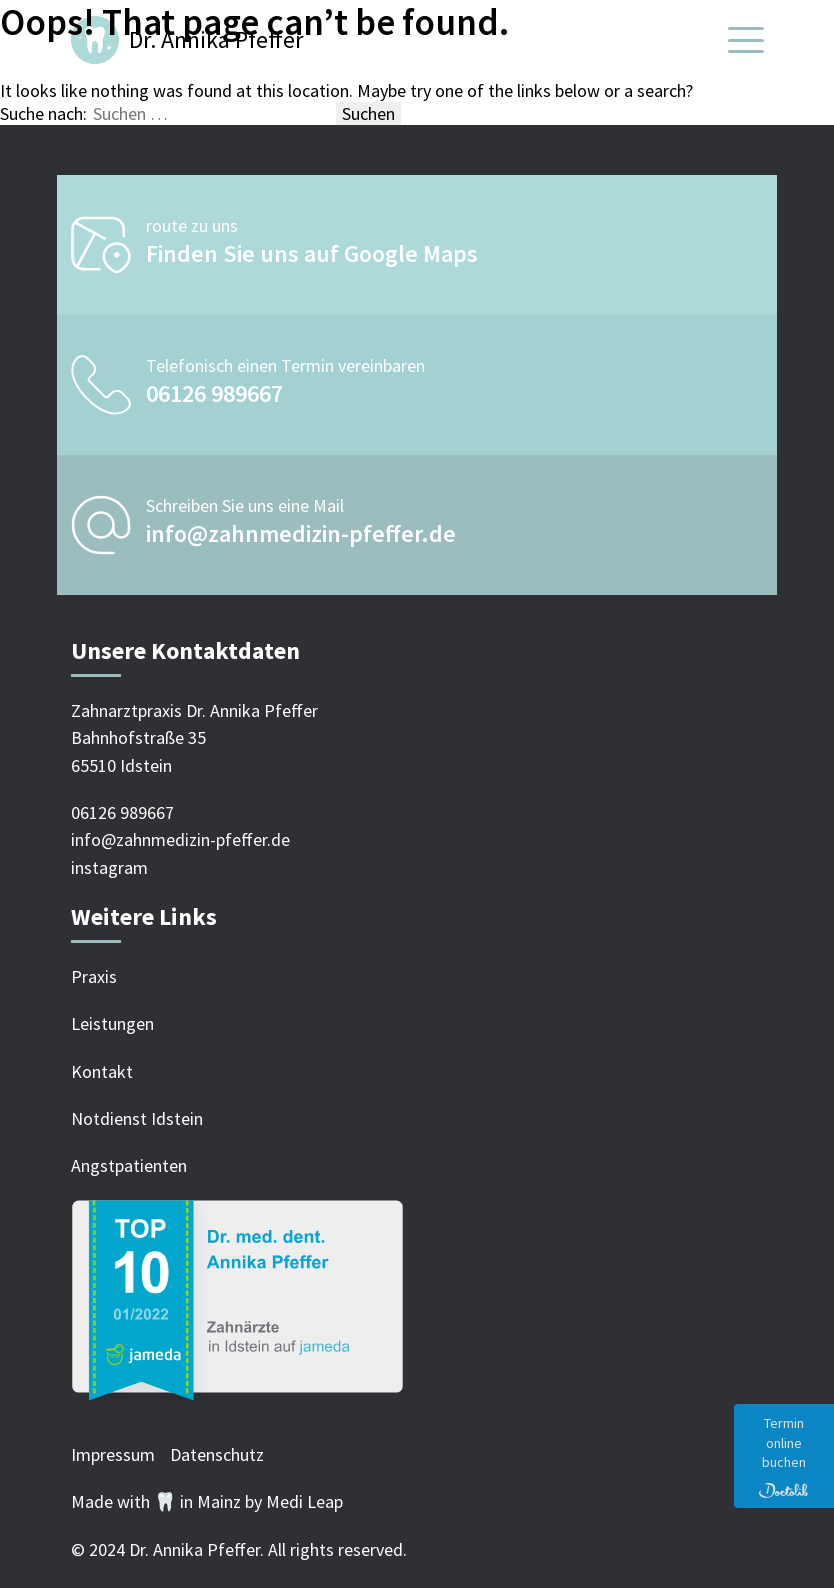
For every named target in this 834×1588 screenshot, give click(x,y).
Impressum (113, 1454)
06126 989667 (214, 393)
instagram (109, 867)
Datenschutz (217, 1454)
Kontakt (102, 1071)
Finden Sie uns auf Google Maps (312, 253)
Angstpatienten (129, 1165)
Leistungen (112, 1023)
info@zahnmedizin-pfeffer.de (301, 533)
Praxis (94, 976)
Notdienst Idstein (137, 1118)
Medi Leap (304, 1501)
